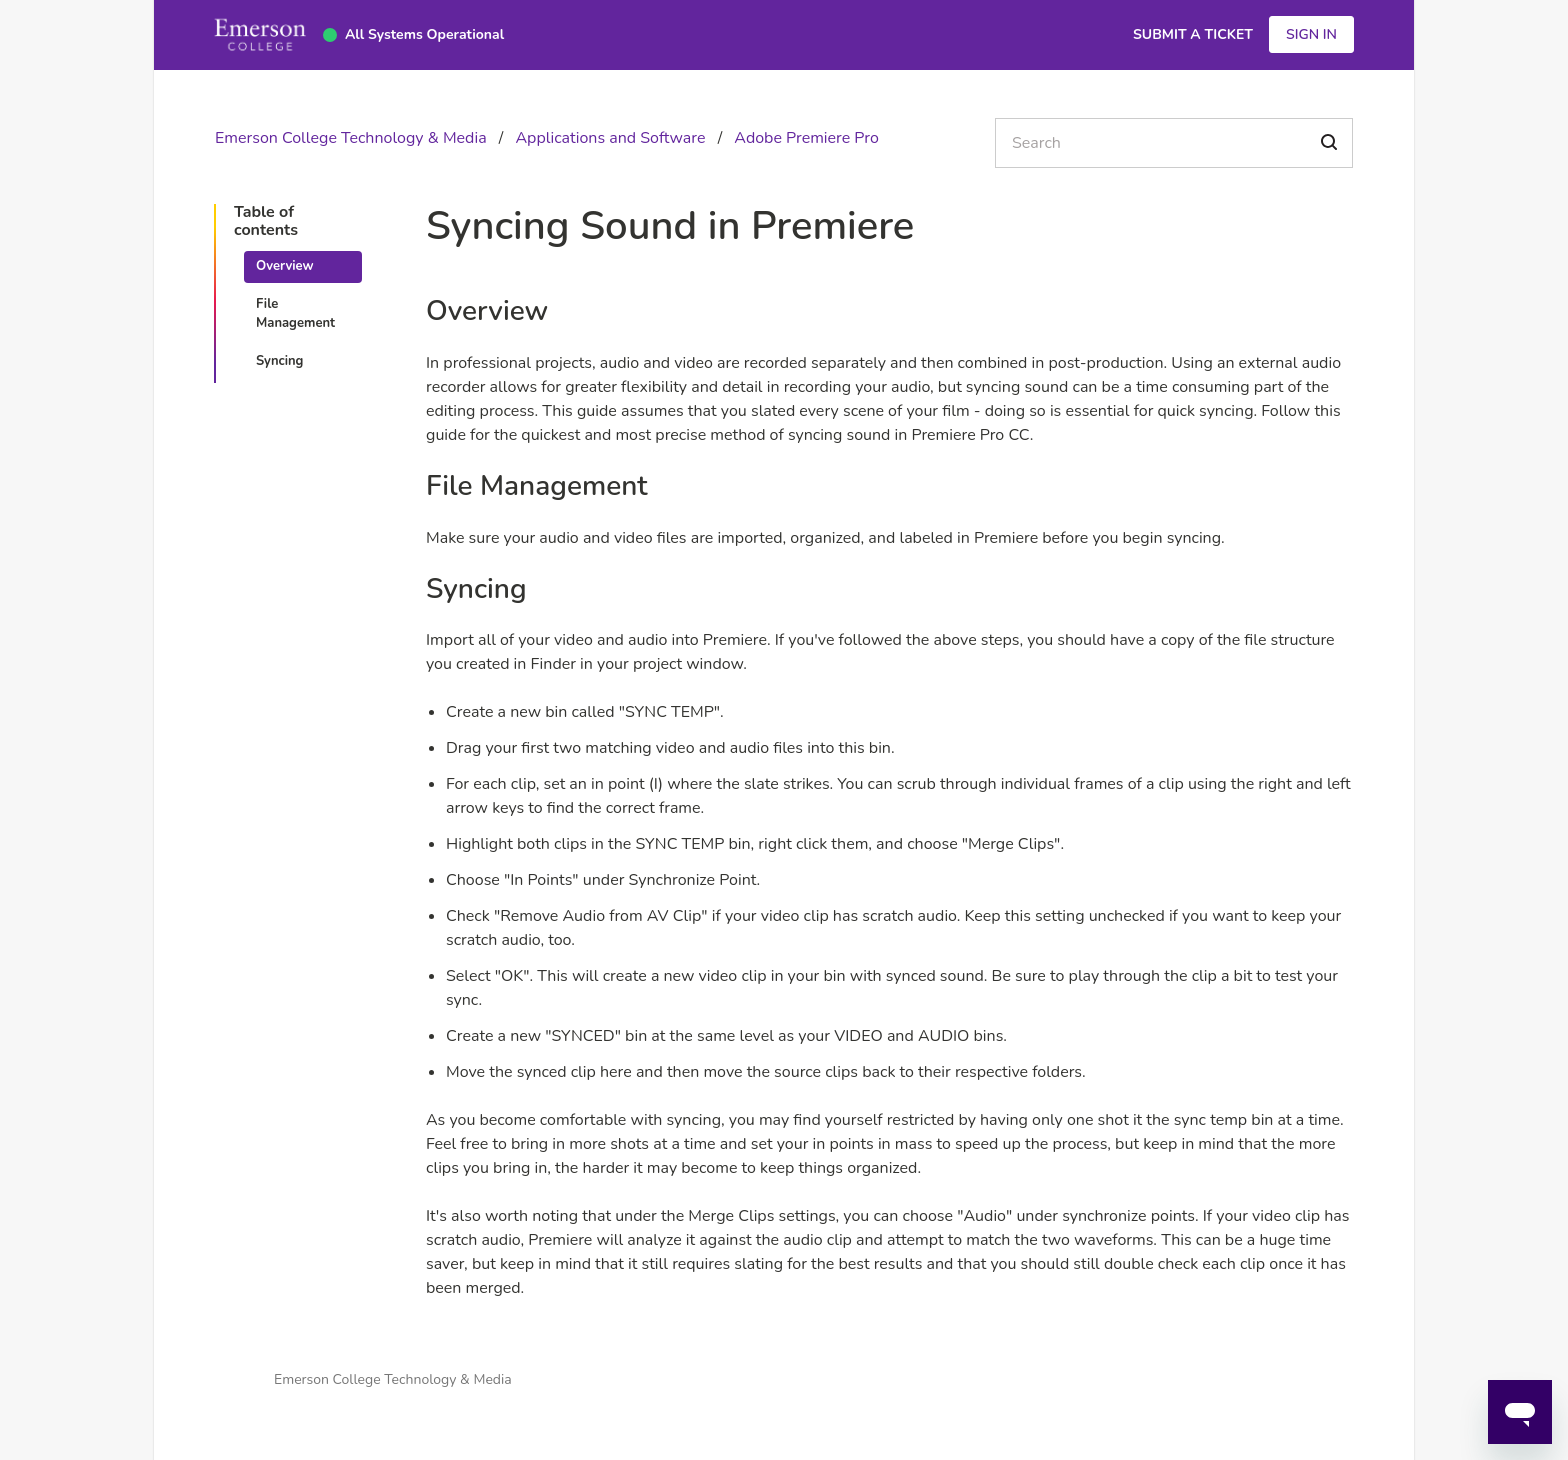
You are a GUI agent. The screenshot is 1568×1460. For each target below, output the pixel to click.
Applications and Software (610, 138)
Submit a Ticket (1193, 34)
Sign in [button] (1311, 34)
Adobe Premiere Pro (806, 138)
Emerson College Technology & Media (351, 138)
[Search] (1174, 143)
